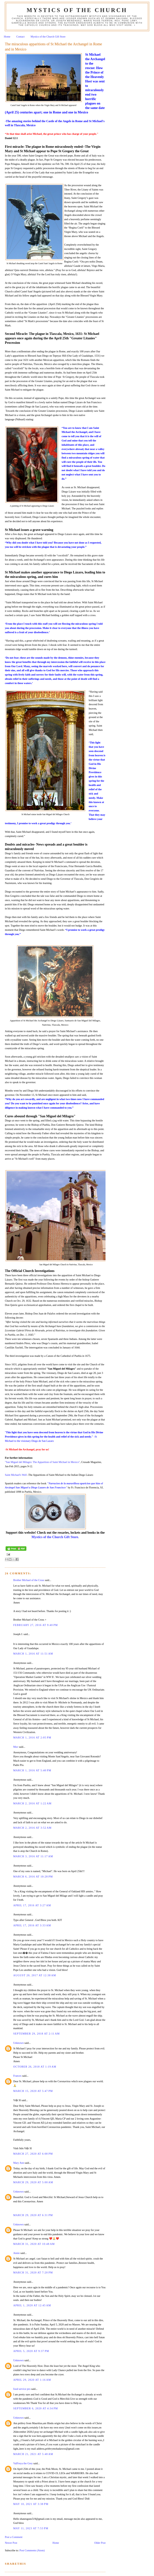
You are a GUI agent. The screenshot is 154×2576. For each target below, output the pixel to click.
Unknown (18, 2042)
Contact (20, 36)
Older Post (100, 2542)
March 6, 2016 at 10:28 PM (33, 1876)
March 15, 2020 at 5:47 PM (33, 2090)
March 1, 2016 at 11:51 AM (33, 1653)
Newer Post (11, 2542)
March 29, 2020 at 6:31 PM (33, 2215)
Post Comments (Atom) (32, 2550)
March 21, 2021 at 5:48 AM (33, 2454)
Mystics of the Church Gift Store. (55, 1537)
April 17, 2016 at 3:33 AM (32, 1925)
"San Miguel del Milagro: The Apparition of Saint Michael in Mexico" (42, 1462)
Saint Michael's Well (16, 1474)
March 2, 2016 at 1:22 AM (32, 1803)
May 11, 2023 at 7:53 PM (30, 2528)
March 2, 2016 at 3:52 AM (32, 1827)
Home (7, 36)
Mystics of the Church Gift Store (47, 36)
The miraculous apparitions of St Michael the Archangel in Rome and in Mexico (53, 46)
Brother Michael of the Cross (28, 1580)
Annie (16, 2253)
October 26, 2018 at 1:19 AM (34, 2066)
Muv (15, 1746)
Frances (17, 2075)
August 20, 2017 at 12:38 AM (34, 1975)
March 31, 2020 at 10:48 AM (34, 2243)
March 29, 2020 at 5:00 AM (33, 2182)
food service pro (21, 2388)
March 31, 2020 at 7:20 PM (33, 2272)
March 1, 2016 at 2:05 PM (32, 1737)
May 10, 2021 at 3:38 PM (30, 2503)
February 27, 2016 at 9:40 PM (35, 1625)
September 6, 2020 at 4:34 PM (35, 2408)
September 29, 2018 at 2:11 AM (36, 2033)
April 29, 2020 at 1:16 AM (32, 2379)
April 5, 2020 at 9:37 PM (31, 2351)
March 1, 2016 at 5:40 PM (32, 1770)
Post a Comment (13, 2537)
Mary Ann (18, 2162)
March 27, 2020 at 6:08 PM (33, 2153)
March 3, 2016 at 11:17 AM (33, 1856)
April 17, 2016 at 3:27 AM (32, 1905)
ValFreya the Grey (23, 2463)
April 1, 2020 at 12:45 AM (32, 2305)
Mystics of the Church (77, 10)
